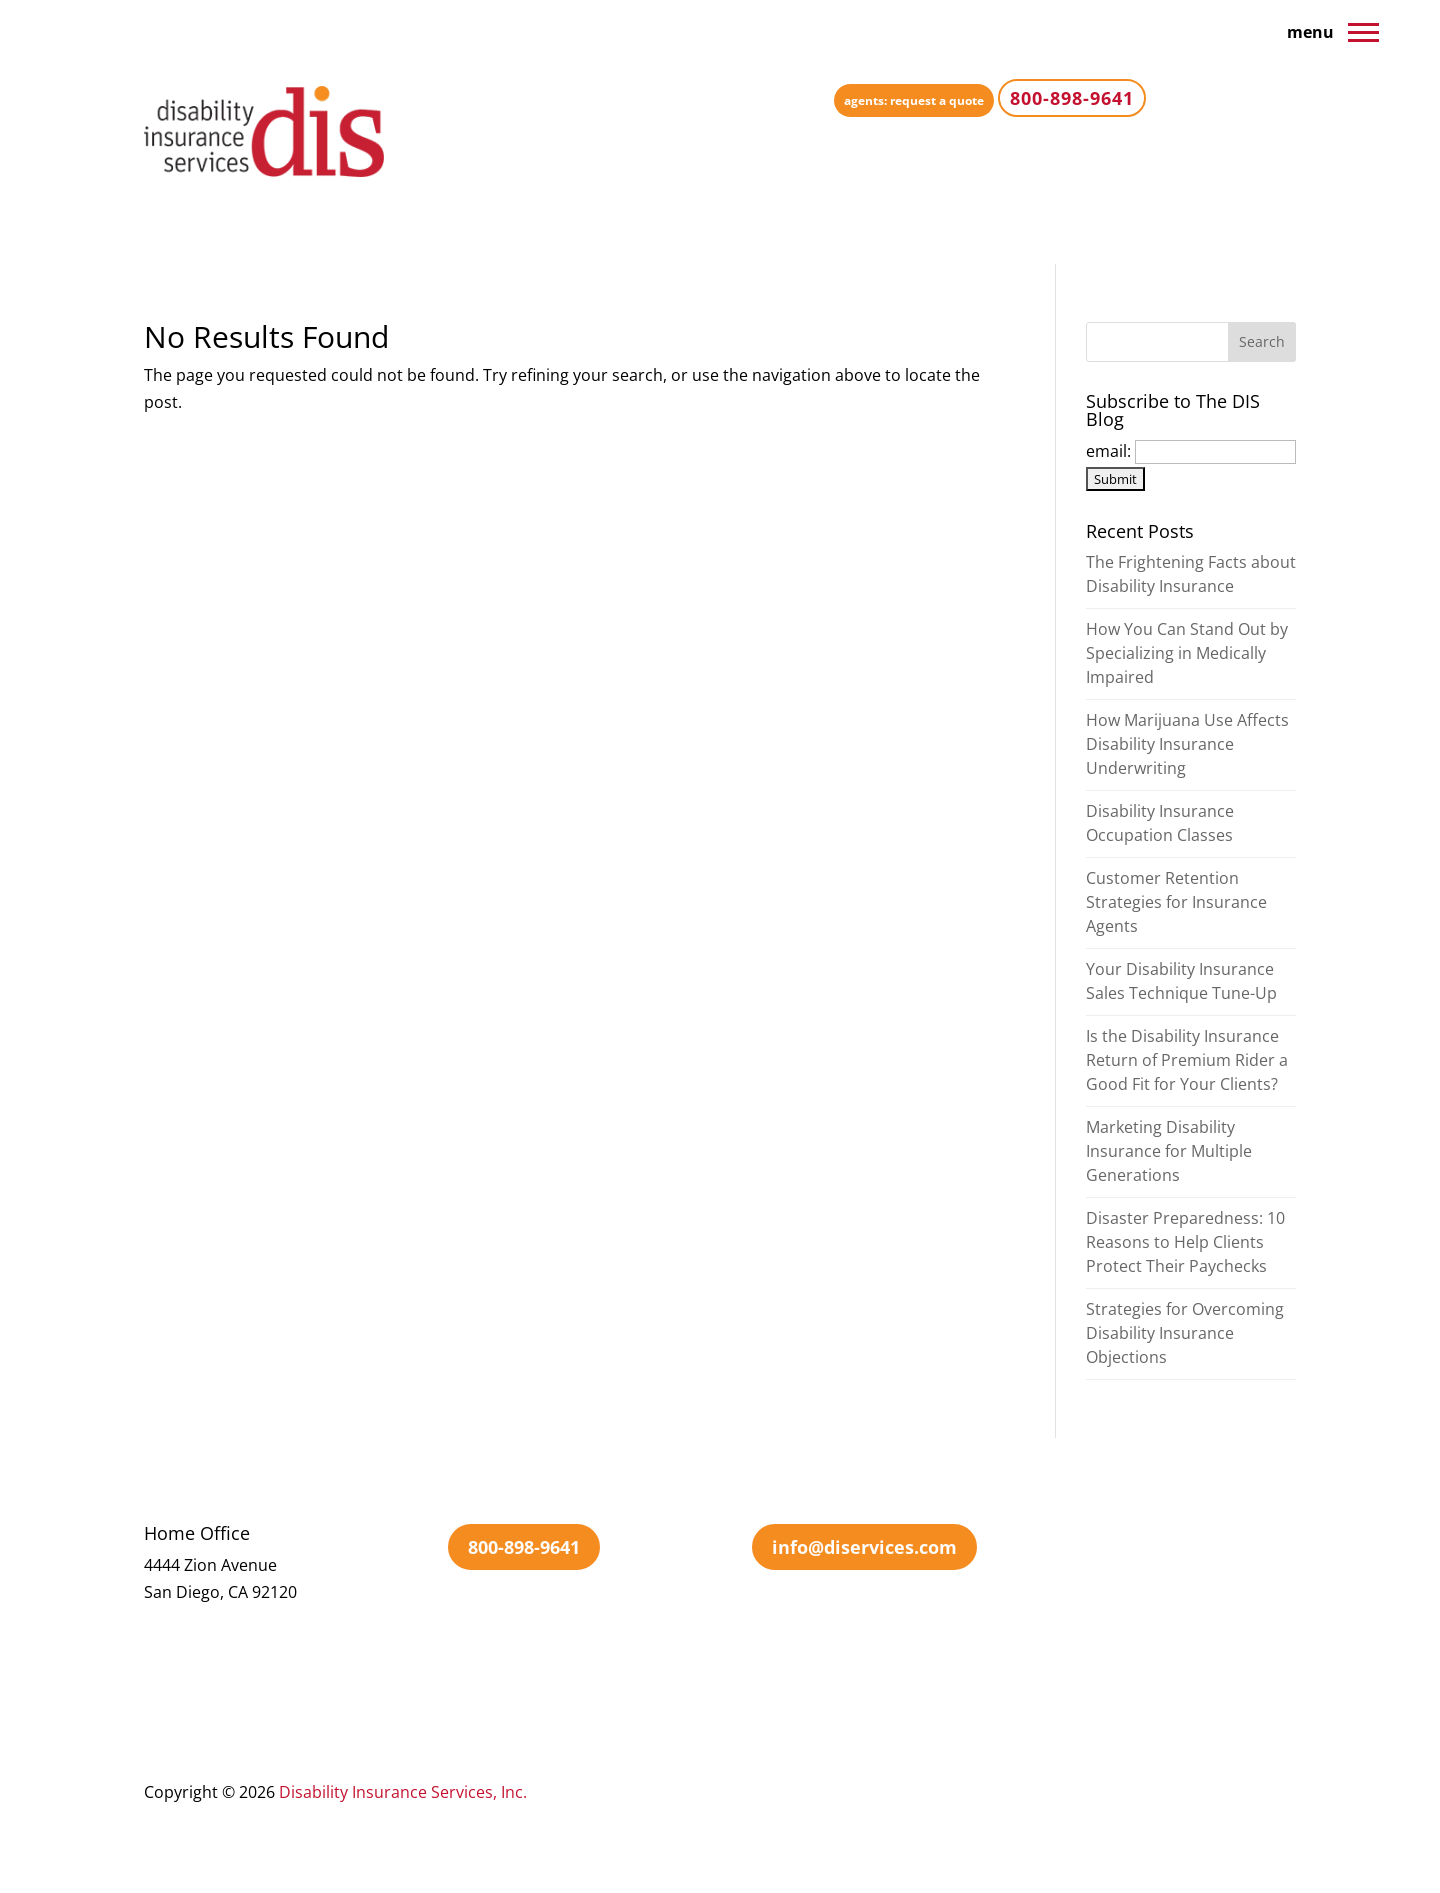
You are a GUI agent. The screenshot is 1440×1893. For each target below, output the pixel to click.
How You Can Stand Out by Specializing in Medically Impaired (1187, 653)
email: (1110, 451)
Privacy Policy (1081, 1792)
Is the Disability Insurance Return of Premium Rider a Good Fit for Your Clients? (1187, 1060)
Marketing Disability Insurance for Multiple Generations (1169, 1151)
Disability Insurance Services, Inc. (403, 1792)
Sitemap (1180, 1792)
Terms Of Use (962, 1792)
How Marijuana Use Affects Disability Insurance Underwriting (1187, 744)
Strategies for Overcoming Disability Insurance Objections (1185, 1333)
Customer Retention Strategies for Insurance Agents (1176, 902)
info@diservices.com (864, 1547)
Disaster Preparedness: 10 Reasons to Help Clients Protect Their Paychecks (1185, 1242)
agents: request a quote (914, 100)
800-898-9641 (524, 1547)
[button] (1363, 31)
